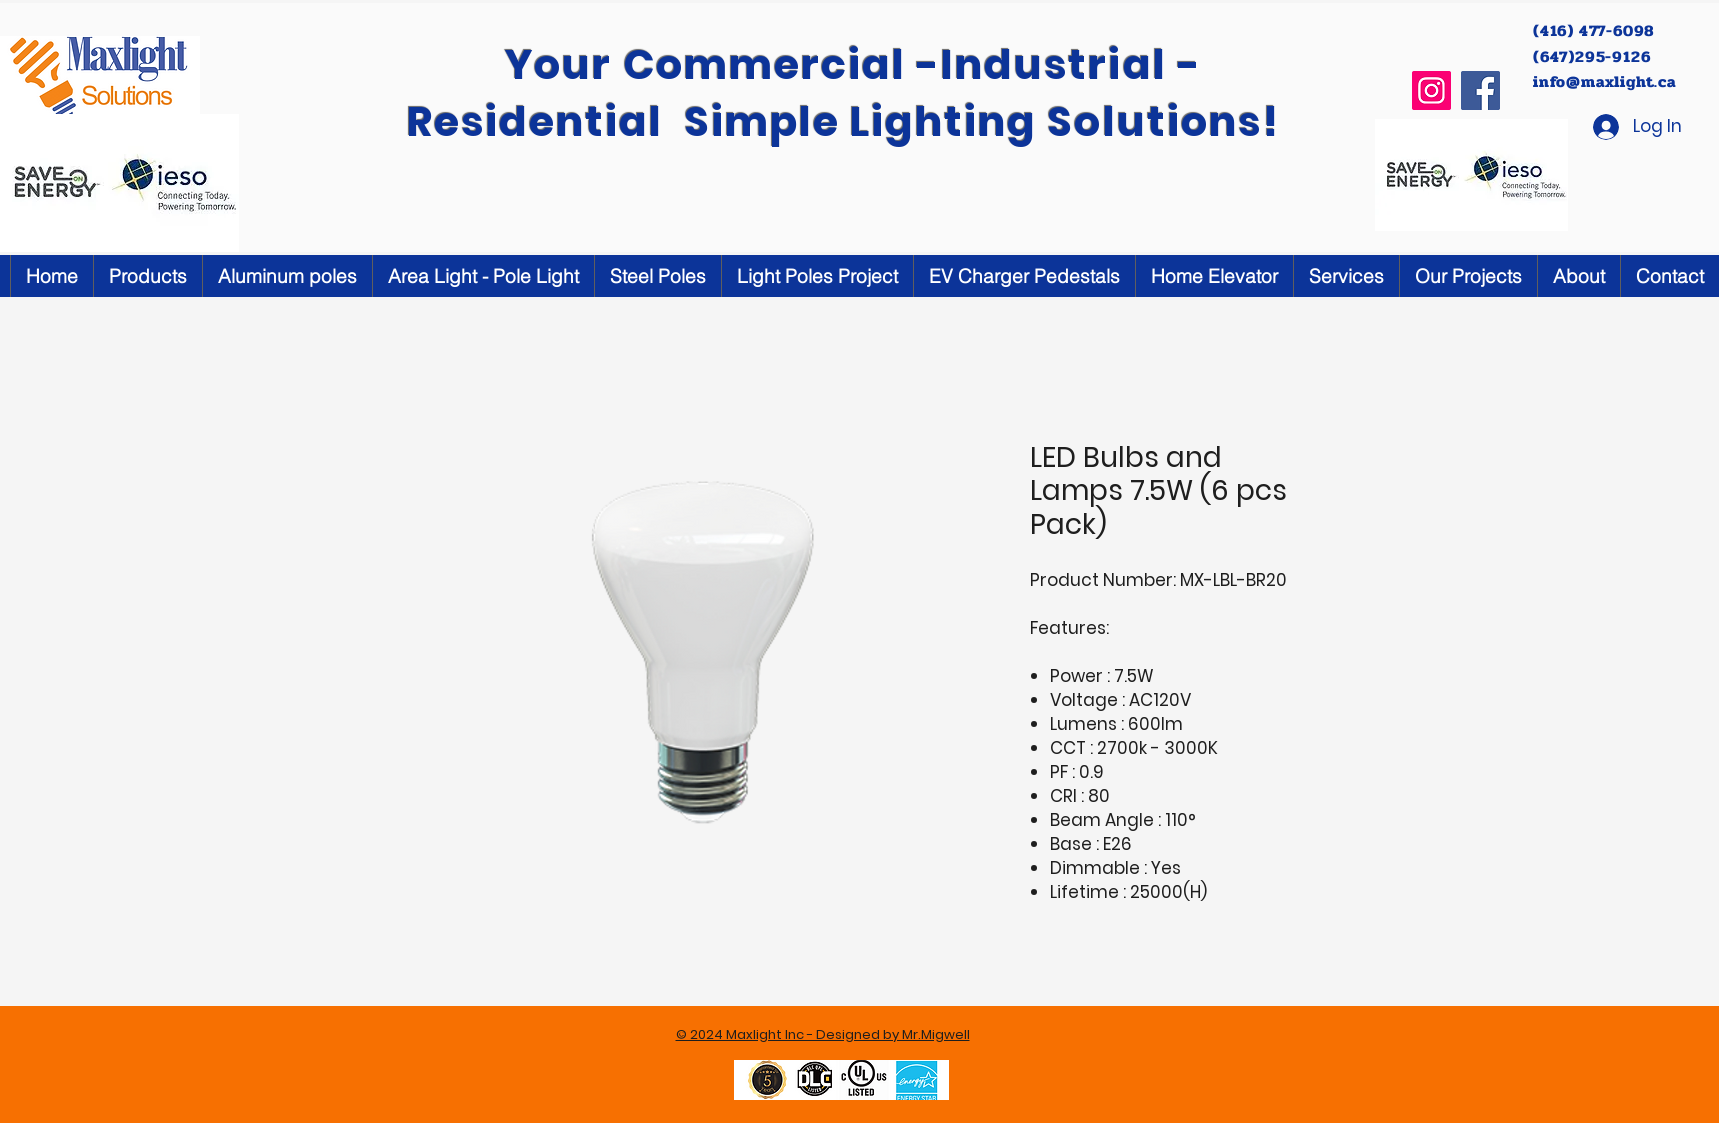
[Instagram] (1431, 90)
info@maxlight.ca (1604, 81)
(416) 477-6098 (1596, 30)
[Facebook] (1480, 90)
